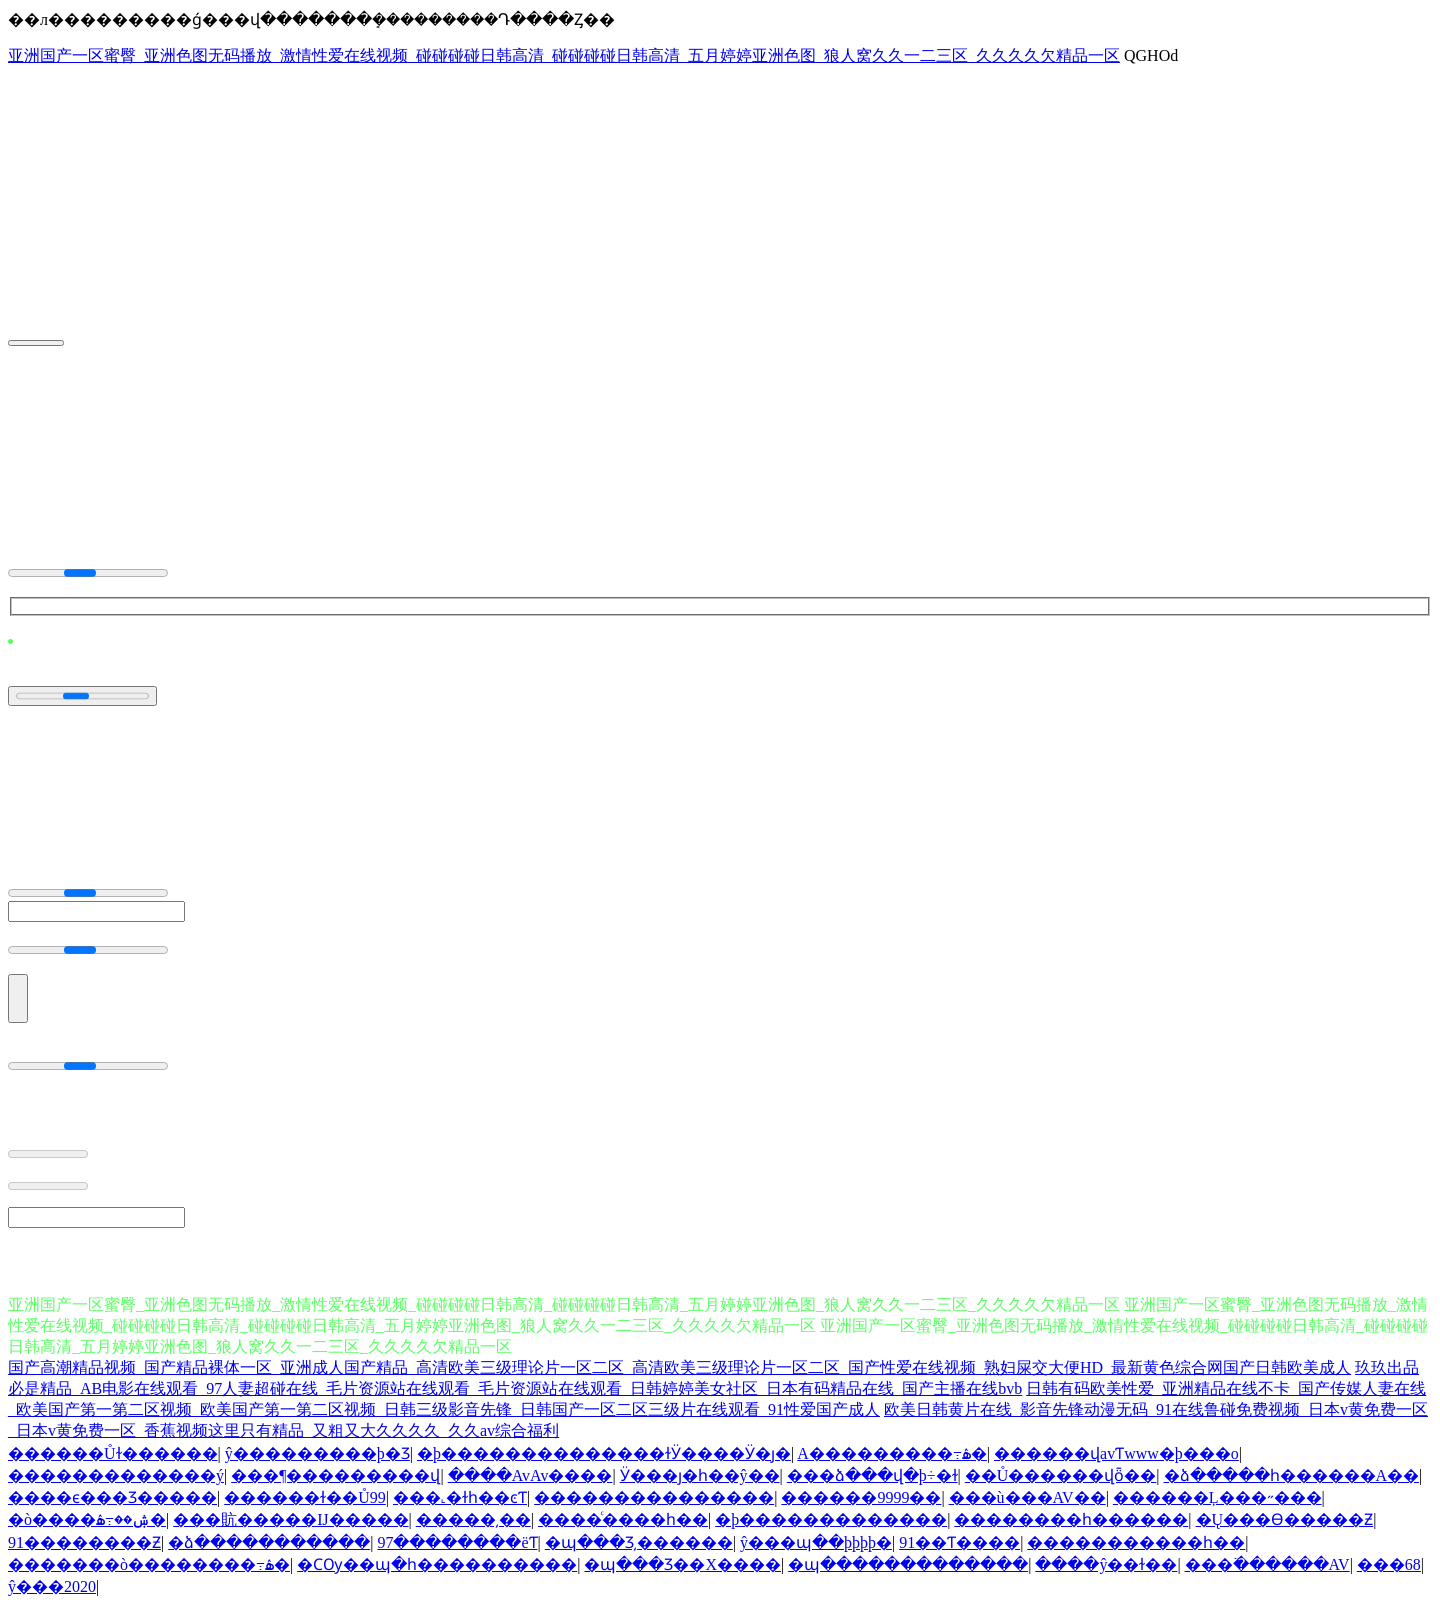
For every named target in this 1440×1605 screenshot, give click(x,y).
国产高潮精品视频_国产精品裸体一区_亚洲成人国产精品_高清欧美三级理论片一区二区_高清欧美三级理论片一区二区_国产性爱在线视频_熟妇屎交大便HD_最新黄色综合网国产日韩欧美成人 (679, 1367)
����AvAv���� (530, 1475)
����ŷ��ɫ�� (1106, 1564)
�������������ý (116, 1475)
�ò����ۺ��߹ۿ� (87, 1519)
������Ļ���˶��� (1217, 1497)
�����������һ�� (1136, 1542)
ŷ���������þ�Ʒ (317, 1453)
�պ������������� (908, 1564)
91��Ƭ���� (959, 1542)
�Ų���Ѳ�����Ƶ (1285, 1519)
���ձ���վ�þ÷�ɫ (872, 1475)
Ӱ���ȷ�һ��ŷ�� (700, 1475)
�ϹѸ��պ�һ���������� (437, 1564)
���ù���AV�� (1027, 1497)
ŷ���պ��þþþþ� (816, 1542)
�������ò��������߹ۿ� (149, 1564)
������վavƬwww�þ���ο (1116, 1453)
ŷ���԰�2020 (52, 1586)
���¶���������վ (335, 1475)
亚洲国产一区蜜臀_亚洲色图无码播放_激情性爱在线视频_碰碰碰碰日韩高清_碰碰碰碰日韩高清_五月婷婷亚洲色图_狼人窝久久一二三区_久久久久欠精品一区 (564, 55)
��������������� (654, 1497)
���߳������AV (1267, 1564)
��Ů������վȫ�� (1061, 1475)
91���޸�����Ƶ (84, 1542)
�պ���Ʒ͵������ (639, 1542)
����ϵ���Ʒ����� (112, 1497)
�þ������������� (831, 1519)
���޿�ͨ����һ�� (623, 1519)
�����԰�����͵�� (473, 1519)
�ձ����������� (269, 1542)
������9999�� (861, 1497)
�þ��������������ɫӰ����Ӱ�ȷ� (604, 1453)
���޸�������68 (1389, 1564)
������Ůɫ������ (113, 1453)
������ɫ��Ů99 (305, 1497)
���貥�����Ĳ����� (290, 1519)
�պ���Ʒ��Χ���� (682, 1564)
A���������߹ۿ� (892, 1453)
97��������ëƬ (457, 1542)
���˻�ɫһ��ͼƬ (460, 1497)
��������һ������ (1071, 1519)
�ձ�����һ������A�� (1292, 1475)
